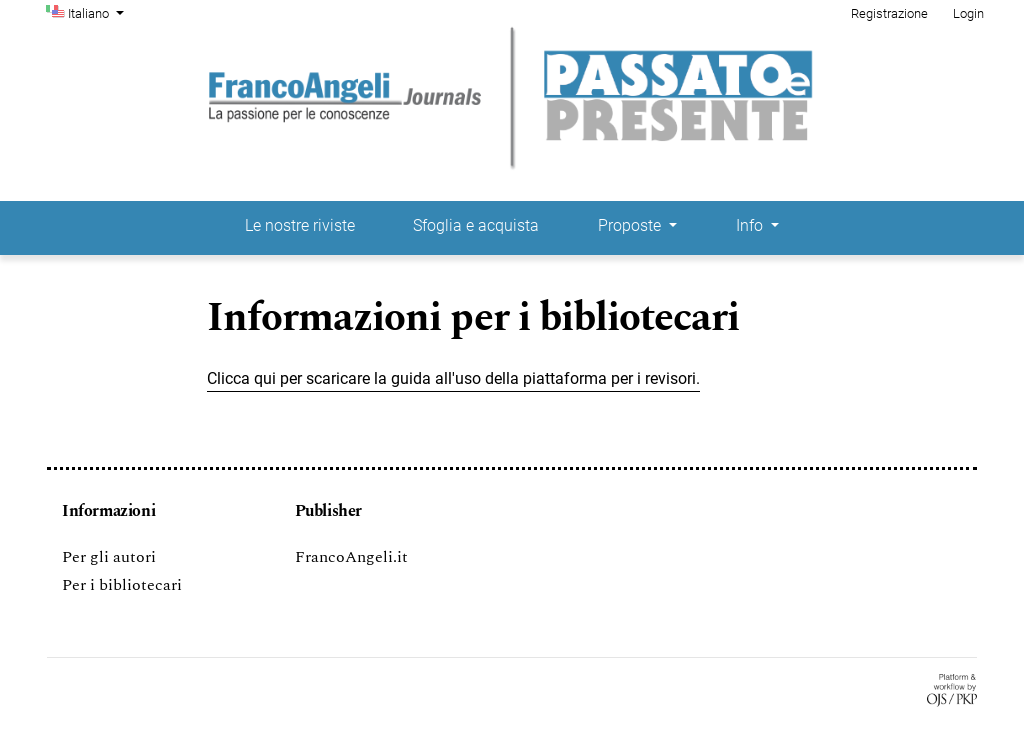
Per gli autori (109, 557)
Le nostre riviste (300, 225)
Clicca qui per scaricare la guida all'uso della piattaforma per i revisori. (453, 378)
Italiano (98, 12)
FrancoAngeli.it (351, 557)
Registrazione (889, 13)
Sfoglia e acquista (476, 225)
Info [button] (751, 225)
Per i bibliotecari (122, 585)
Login (968, 13)
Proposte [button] (631, 225)
